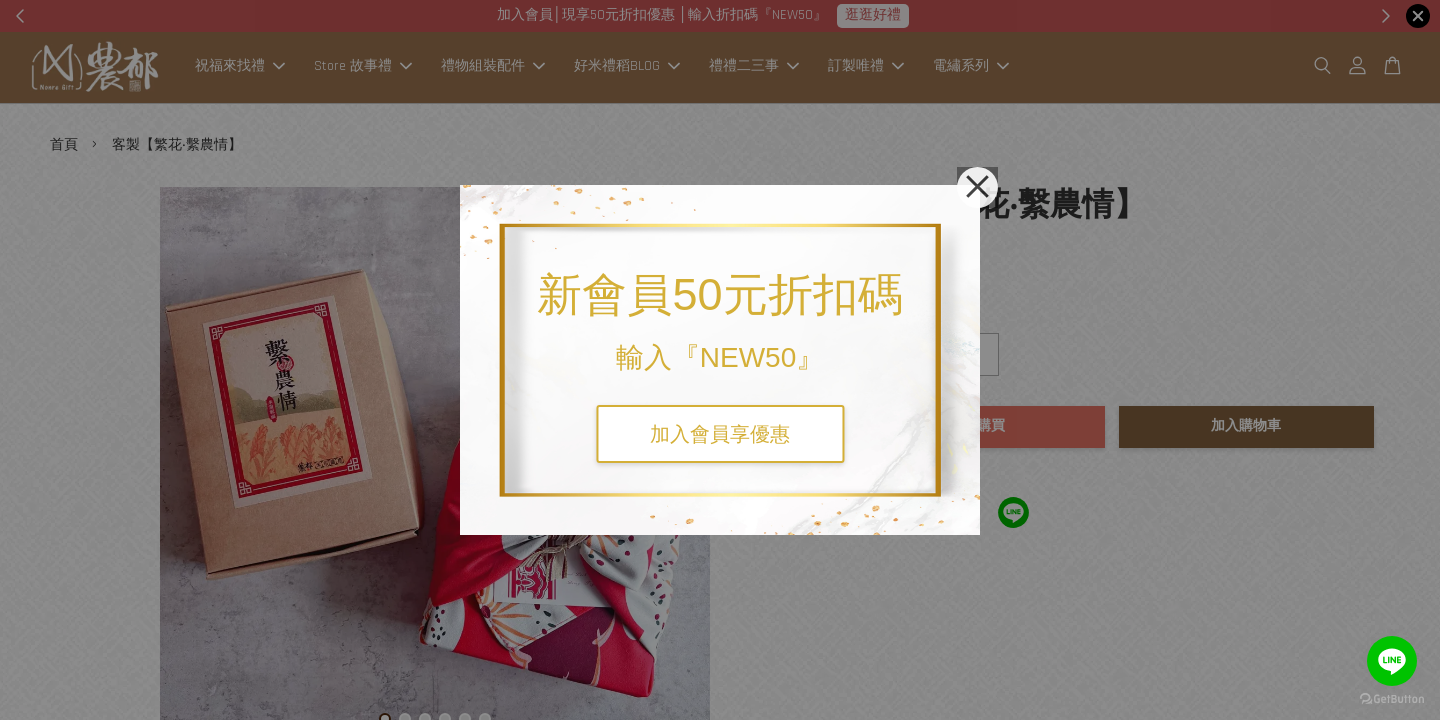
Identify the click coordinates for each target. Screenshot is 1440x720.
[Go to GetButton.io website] (1392, 699)
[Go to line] (1392, 661)
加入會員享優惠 (720, 434)
